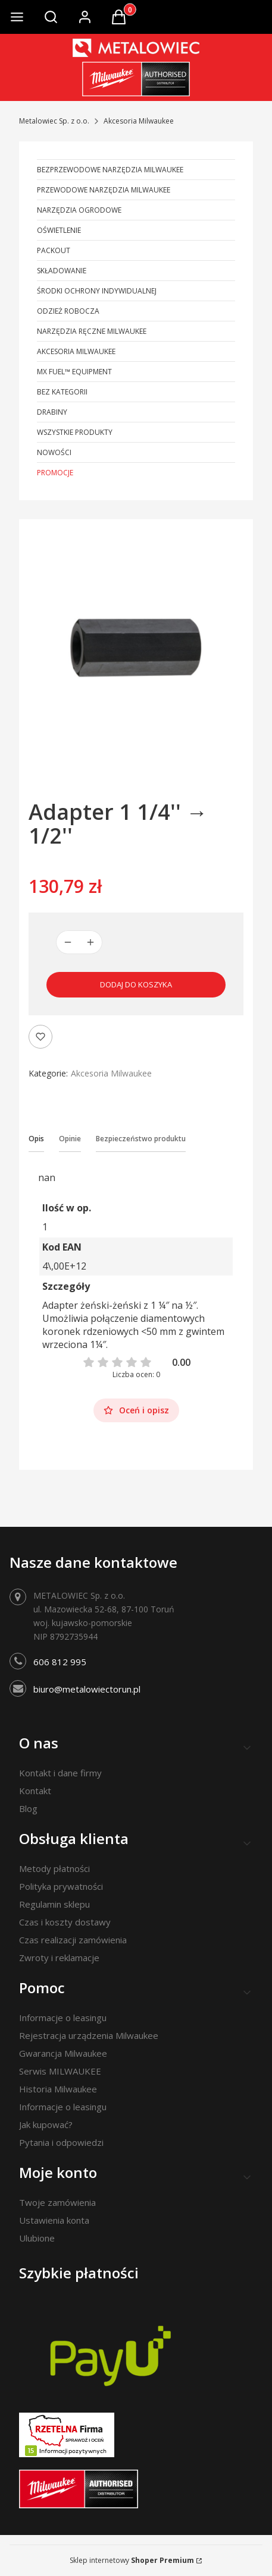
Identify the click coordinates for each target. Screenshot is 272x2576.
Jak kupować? (46, 2124)
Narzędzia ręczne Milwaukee (91, 331)
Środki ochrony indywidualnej (97, 291)
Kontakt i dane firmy (60, 1773)
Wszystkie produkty (74, 432)
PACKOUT (53, 250)
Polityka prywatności (61, 1886)
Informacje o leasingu (63, 2017)
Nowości (54, 452)
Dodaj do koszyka (136, 984)
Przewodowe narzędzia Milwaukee (103, 190)
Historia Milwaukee (58, 2089)
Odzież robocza (68, 311)
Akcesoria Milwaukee (139, 121)
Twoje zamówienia (57, 2202)
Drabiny (52, 412)
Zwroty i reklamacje (59, 1957)
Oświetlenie (59, 230)
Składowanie (61, 271)
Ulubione (37, 2238)
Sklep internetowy (132, 2560)
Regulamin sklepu (54, 1904)
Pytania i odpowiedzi (61, 2142)
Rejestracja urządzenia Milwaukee (88, 2035)
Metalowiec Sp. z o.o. (54, 121)
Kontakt (35, 1791)
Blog (28, 1808)
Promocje (55, 473)
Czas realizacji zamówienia (73, 1940)
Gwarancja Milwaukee (63, 2053)
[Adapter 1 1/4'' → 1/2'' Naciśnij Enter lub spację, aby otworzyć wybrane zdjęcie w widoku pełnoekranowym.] (136, 645)
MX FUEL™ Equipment (74, 372)
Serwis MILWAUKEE (60, 2071)
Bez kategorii (62, 392)
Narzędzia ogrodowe (79, 210)
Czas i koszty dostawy (65, 1922)
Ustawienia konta (54, 2220)
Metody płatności (54, 1868)
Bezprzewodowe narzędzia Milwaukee (110, 170)
